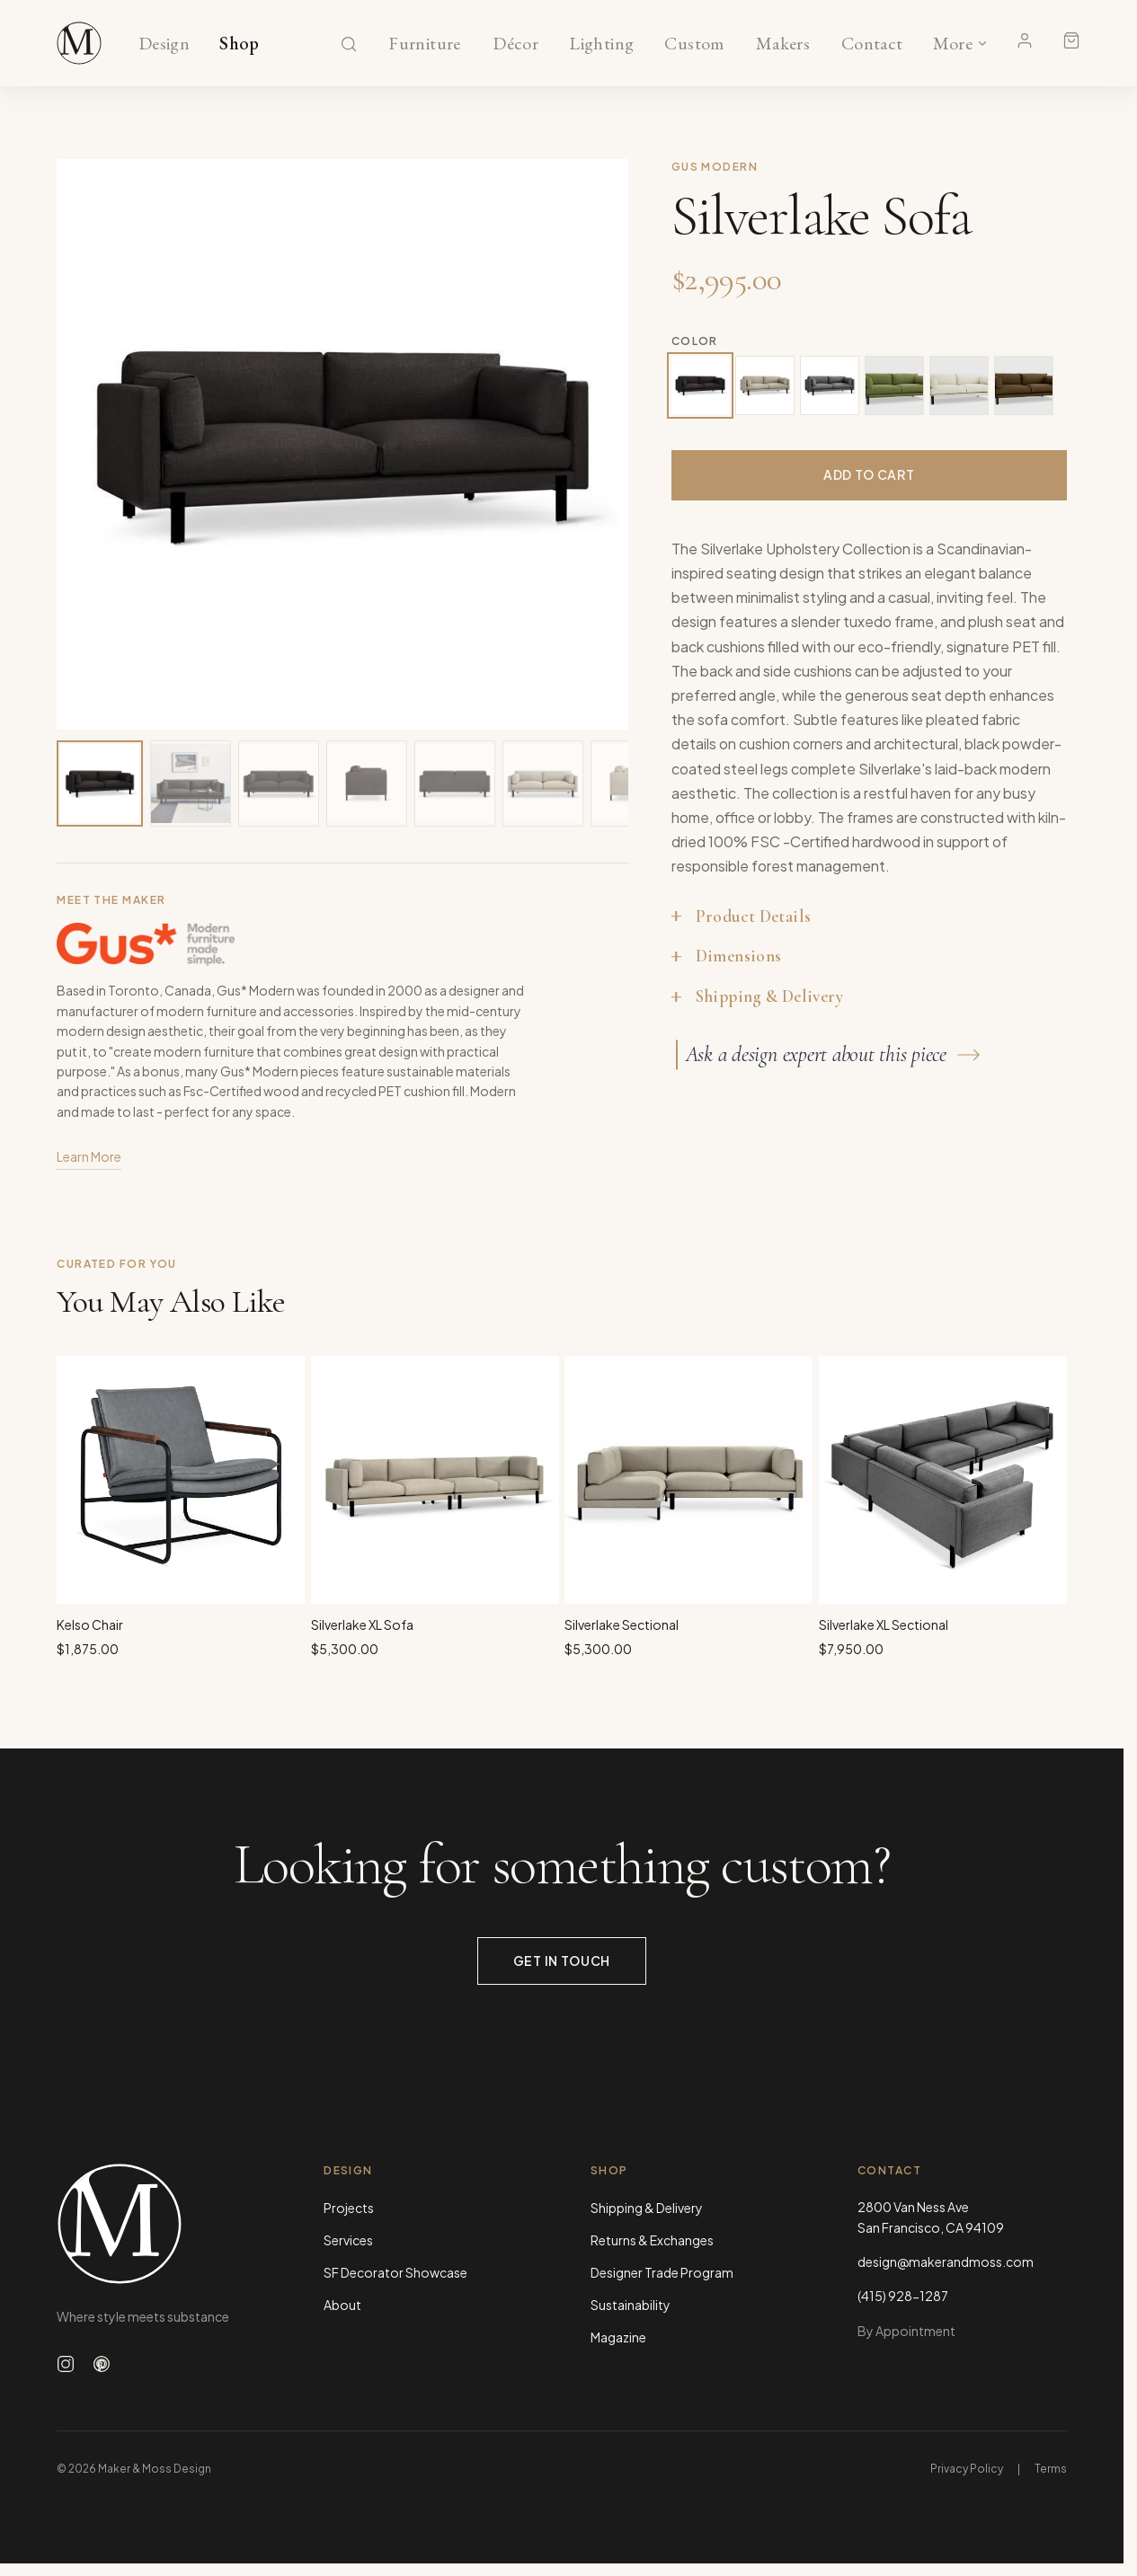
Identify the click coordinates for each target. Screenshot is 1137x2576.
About (342, 2305)
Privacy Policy (966, 2468)
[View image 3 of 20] (278, 783)
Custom (694, 44)
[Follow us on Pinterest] (102, 2364)
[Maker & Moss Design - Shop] (79, 43)
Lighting (602, 44)
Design (164, 44)
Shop (239, 44)
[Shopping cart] (1071, 40)
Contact (872, 44)
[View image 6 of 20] (542, 783)
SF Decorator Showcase (395, 2272)
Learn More (89, 1159)
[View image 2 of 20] (190, 783)
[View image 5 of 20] (454, 783)
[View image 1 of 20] (100, 783)
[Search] (349, 44)
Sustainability (631, 2305)
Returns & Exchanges (652, 2240)
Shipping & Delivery (647, 2208)
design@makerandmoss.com (945, 2261)
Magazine (618, 2337)
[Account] (1025, 40)
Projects (349, 2208)
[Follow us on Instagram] (66, 2364)
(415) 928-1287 (902, 2296)
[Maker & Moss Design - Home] (161, 2223)
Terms (1051, 2468)
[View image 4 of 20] (366, 783)
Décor (516, 44)
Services (348, 2240)
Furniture (424, 44)
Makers (782, 44)
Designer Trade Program (662, 2272)
